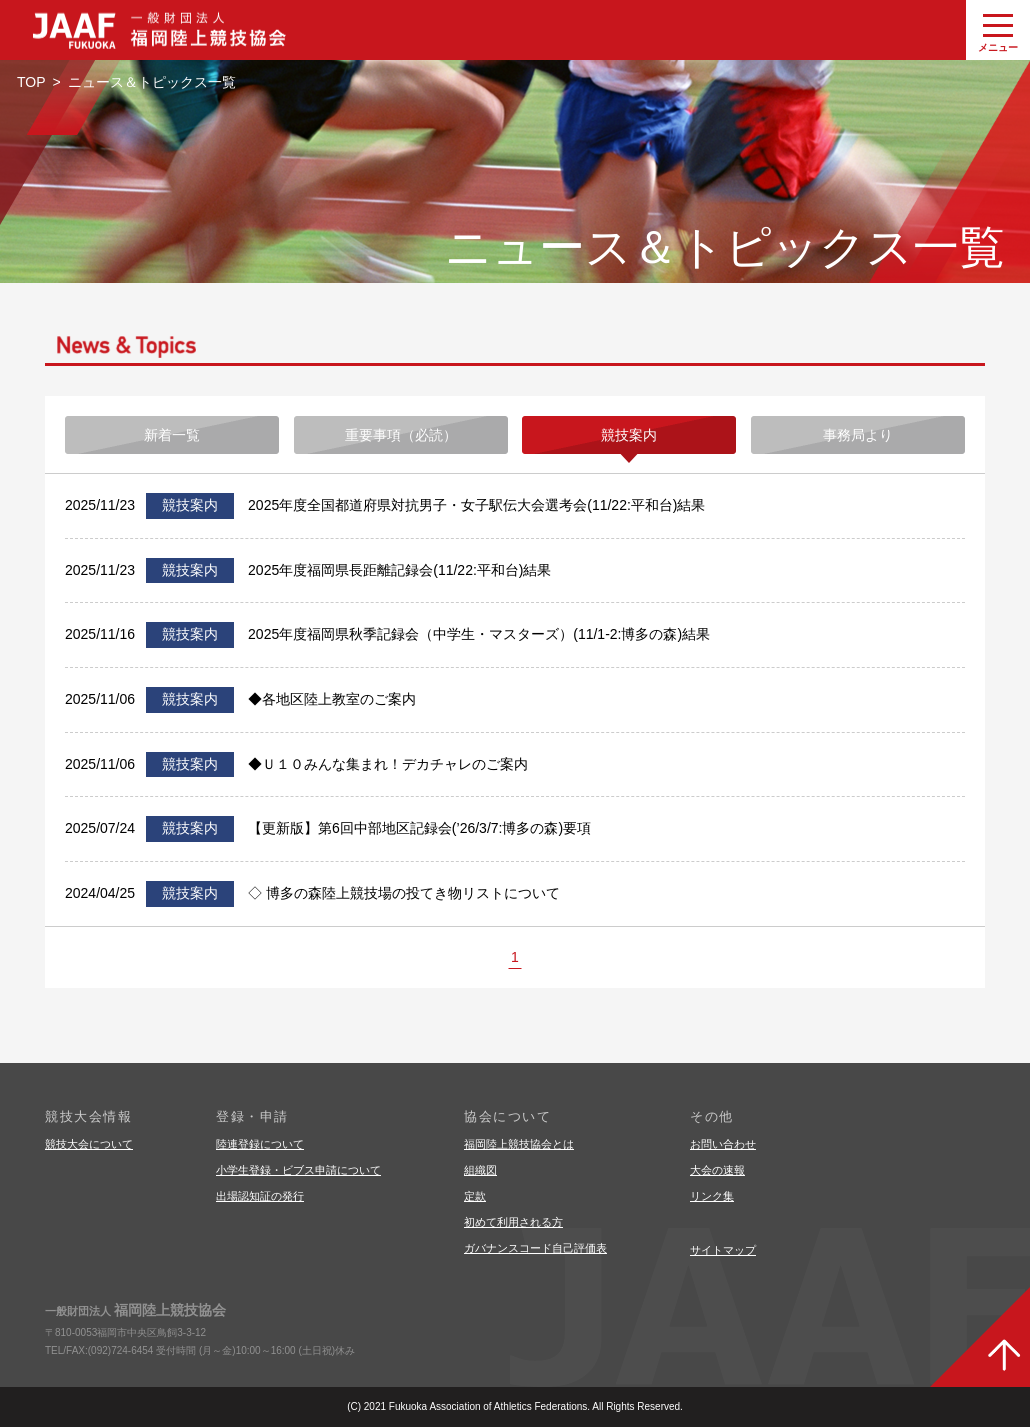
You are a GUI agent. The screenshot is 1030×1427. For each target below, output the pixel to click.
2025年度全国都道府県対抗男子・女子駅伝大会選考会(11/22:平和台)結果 (476, 505)
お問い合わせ (723, 1144)
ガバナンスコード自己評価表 (535, 1248)
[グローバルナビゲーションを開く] (998, 30)
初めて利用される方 (513, 1222)
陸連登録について (260, 1144)
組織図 (480, 1170)
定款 (475, 1196)
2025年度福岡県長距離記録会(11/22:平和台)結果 (399, 570)
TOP (31, 82)
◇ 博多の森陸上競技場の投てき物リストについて (404, 893)
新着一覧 (172, 435)
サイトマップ (723, 1250)
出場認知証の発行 (260, 1196)
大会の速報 (717, 1170)
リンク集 (712, 1196)
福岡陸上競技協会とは (519, 1144)
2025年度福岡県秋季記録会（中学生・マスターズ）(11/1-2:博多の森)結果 (479, 634)
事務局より (858, 435)
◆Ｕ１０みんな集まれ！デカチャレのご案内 (388, 764)
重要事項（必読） (401, 435)
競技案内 (629, 435)
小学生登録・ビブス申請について (298, 1170)
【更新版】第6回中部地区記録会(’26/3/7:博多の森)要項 (419, 828)
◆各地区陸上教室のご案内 (332, 699)
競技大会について (89, 1144)
